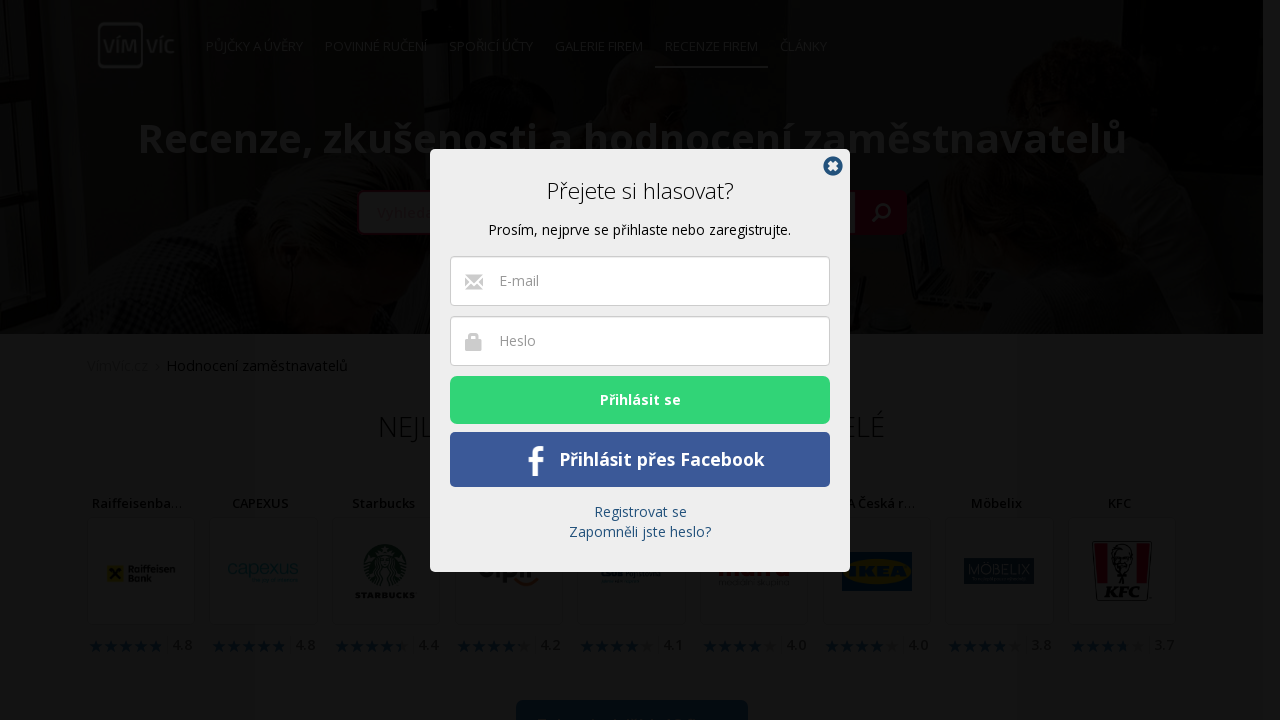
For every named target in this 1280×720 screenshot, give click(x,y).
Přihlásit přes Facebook (640, 461)
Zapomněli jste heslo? (640, 531)
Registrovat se (640, 511)
